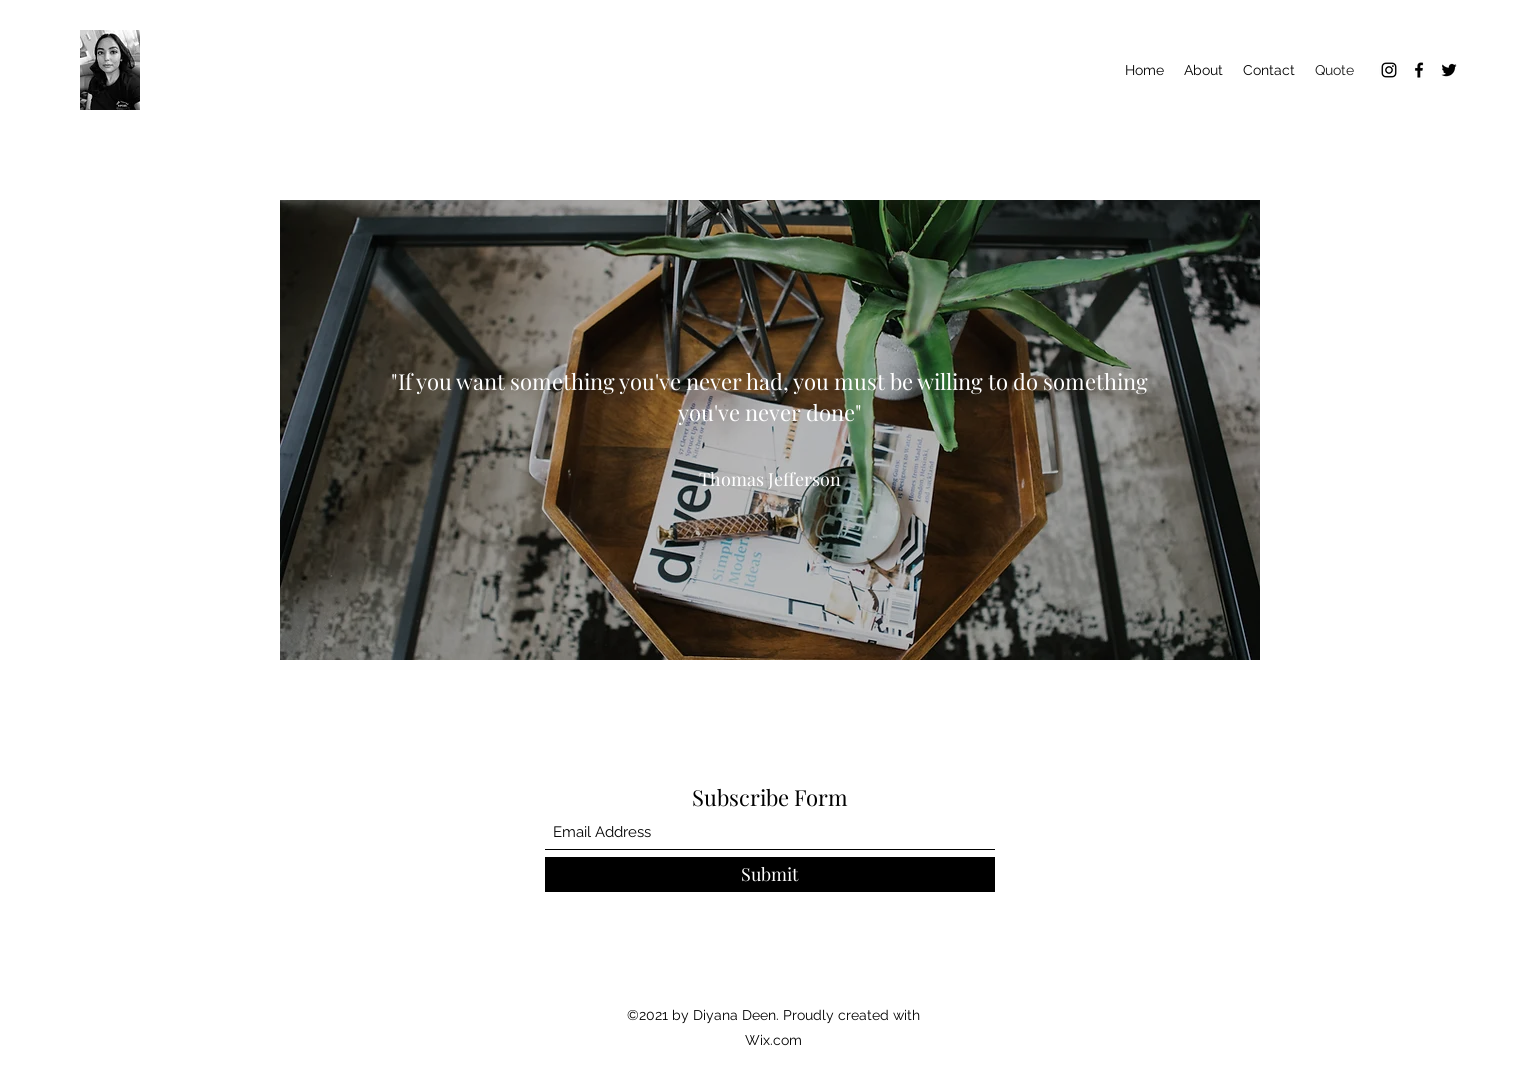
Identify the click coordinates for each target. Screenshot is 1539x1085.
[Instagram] (1389, 70)
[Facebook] (1419, 70)
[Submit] (770, 874)
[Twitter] (1449, 70)
